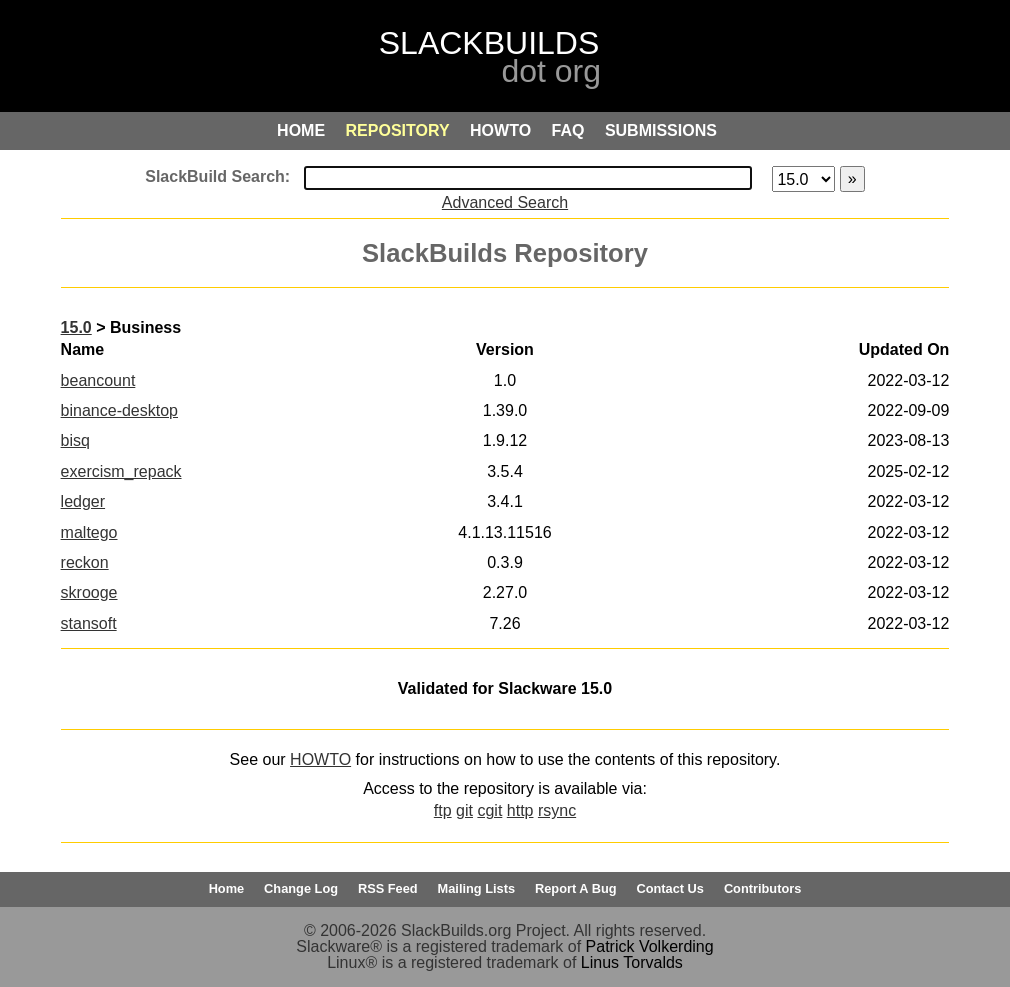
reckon (85, 562)
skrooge (89, 592)
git (464, 810)
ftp (443, 810)
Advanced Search (505, 202)
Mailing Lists (477, 888)
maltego (89, 532)
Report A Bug (576, 888)
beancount (98, 380)
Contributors (762, 888)
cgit (489, 810)
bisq (75, 440)
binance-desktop (119, 410)
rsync (557, 810)
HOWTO (320, 759)
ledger (83, 501)
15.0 (76, 327)
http (520, 810)
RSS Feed (388, 888)
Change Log (301, 888)
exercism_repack (121, 471)
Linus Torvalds (632, 962)
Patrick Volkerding (650, 946)
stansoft (89, 623)
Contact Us (670, 888)
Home (227, 888)
